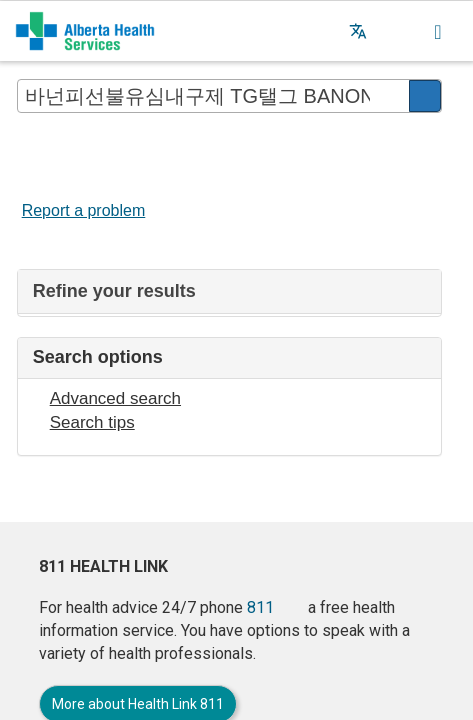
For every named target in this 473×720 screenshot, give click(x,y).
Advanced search (115, 398)
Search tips (92, 422)
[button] (398, 31)
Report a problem (84, 210)
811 (260, 607)
